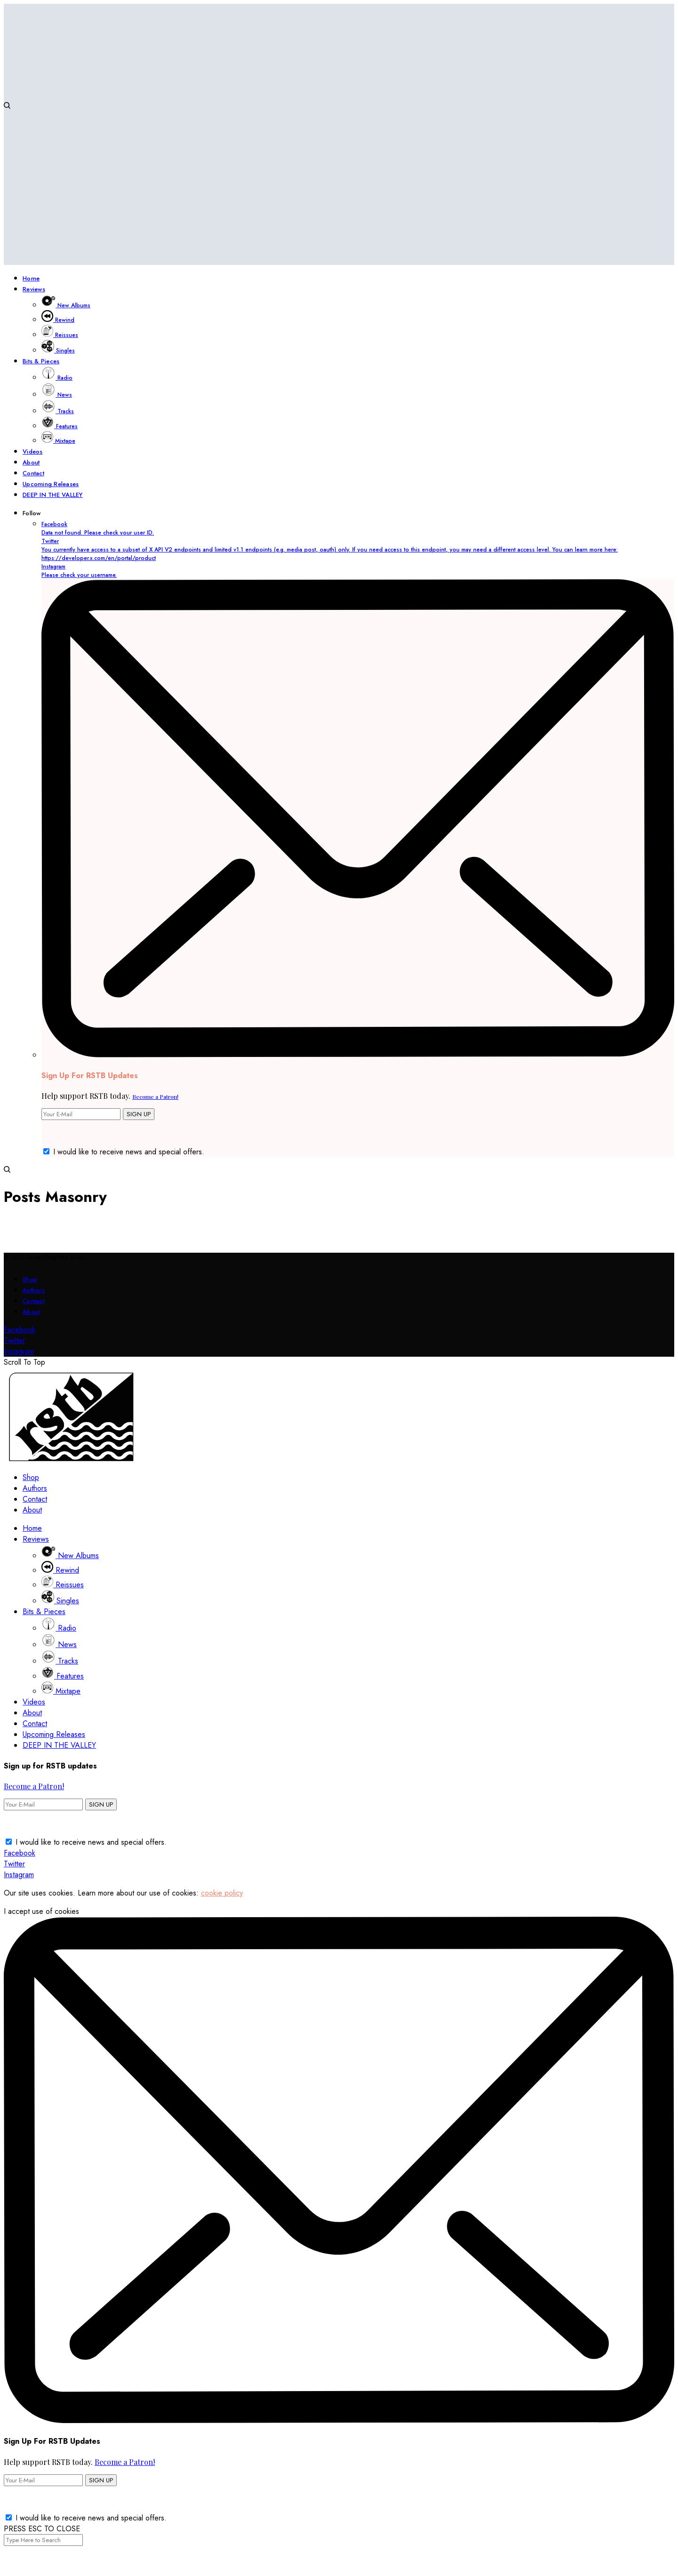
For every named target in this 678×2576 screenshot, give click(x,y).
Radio (58, 1628)
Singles (60, 1600)
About (31, 1311)
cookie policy (222, 1893)
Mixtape (61, 1691)
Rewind (60, 1570)
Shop (30, 1279)
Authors (34, 1290)
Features (62, 1676)
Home (32, 1528)
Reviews (36, 1539)
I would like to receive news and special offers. (128, 1151)
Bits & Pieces (44, 1611)
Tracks (59, 1661)
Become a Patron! (155, 1096)
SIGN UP (139, 1114)
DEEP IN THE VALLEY (59, 1745)
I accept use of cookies (41, 1911)
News (59, 1644)
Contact (33, 1300)
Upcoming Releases (54, 1734)
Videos (34, 1701)
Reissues (62, 1584)
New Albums (70, 1555)
